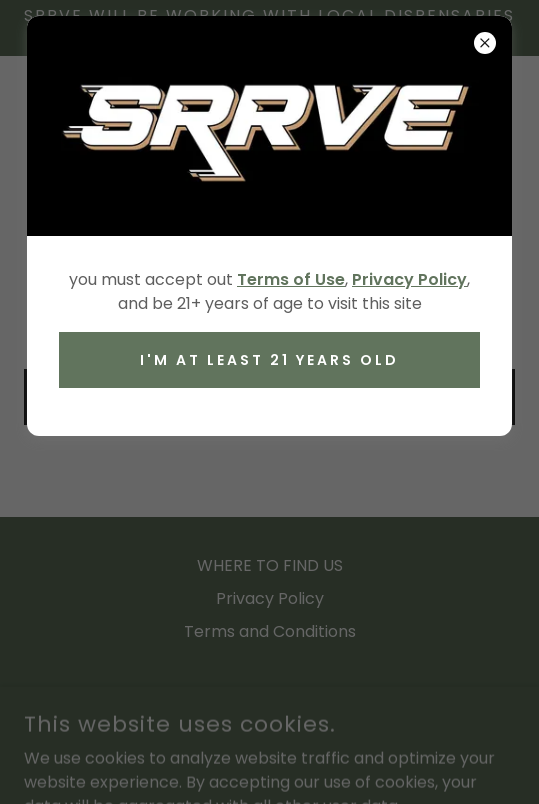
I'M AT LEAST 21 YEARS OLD (269, 360)
